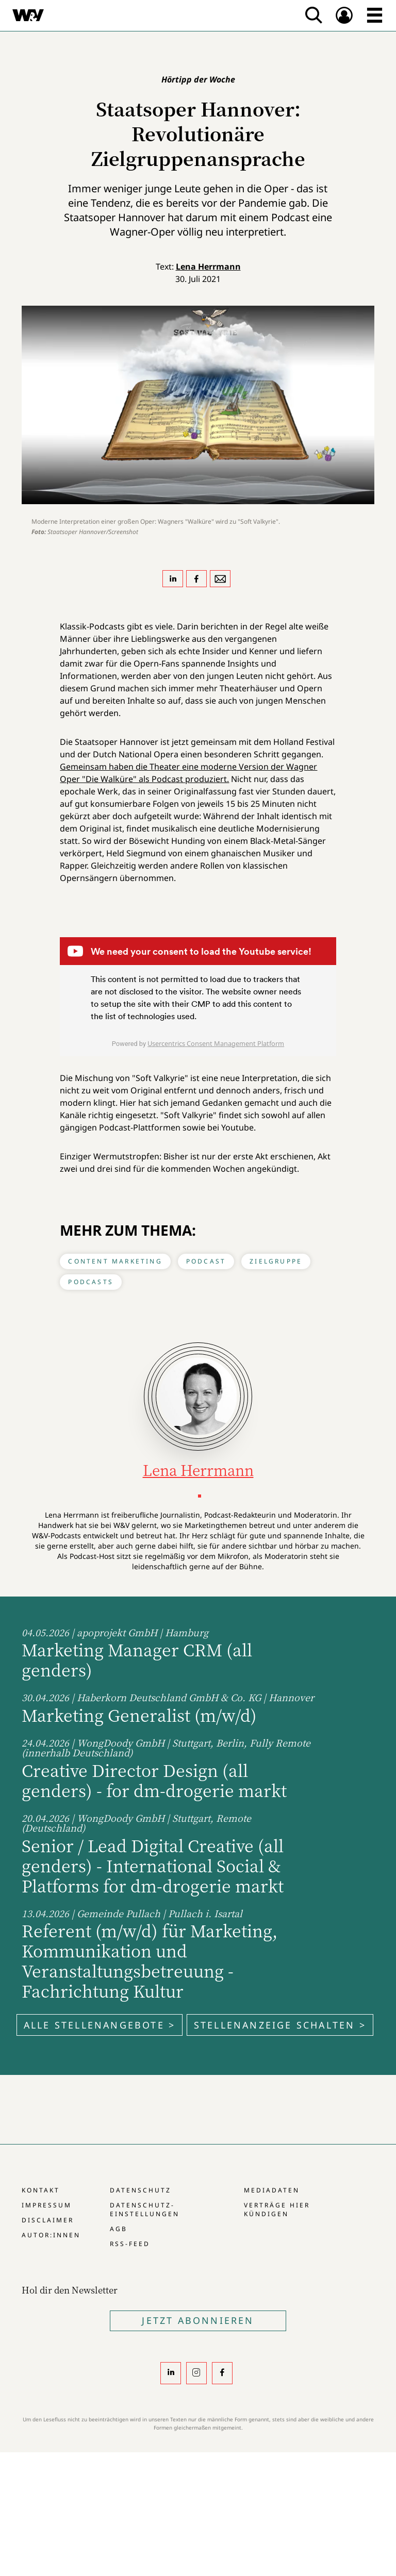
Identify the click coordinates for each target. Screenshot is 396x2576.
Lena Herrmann (208, 266)
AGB (118, 2228)
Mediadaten (272, 2190)
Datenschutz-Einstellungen (144, 2209)
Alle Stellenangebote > (99, 2025)
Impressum (47, 2205)
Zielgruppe (276, 1261)
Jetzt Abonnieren (198, 2320)
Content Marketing (115, 1261)
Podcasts (90, 1281)
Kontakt (41, 2190)
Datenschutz (140, 2190)
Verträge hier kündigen (277, 2209)
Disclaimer (48, 2220)
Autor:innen (51, 2235)
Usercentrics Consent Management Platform (215, 1043)
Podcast (206, 1261)
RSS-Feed (130, 2243)
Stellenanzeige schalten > (280, 2025)
